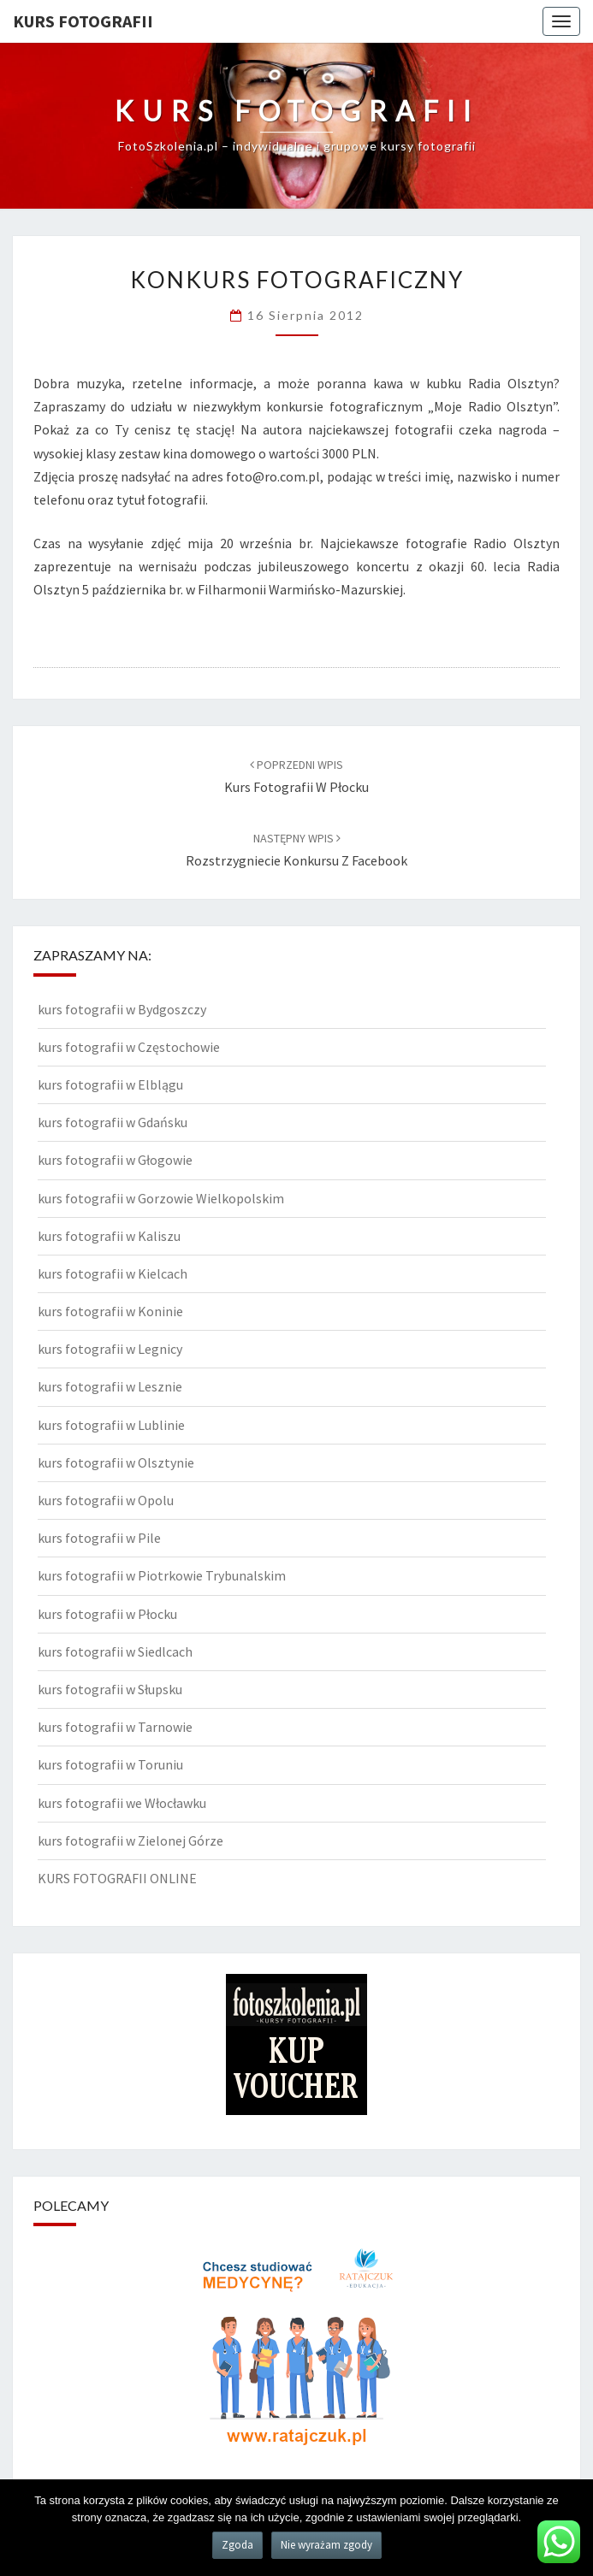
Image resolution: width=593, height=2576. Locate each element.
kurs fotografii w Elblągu (110, 1084)
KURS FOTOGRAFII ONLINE (117, 1878)
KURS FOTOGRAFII (83, 21)
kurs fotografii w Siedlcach (115, 1651)
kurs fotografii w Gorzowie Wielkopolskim (161, 1198)
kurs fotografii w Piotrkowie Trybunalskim (162, 1575)
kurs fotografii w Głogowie (115, 1159)
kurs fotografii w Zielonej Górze (130, 1840)
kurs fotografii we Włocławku (122, 1802)
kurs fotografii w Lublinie (111, 1424)
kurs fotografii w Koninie (110, 1311)
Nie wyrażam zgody (326, 2545)
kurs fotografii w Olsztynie (116, 1462)
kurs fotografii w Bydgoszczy (122, 1009)
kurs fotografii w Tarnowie (115, 1726)
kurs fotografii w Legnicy (110, 1348)
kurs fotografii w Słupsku (110, 1689)
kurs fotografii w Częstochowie (129, 1046)
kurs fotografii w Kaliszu (109, 1235)
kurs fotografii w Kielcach (112, 1273)
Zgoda (237, 2545)
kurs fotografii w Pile (99, 1537)
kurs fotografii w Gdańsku (112, 1122)
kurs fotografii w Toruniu (110, 1764)
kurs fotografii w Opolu (106, 1500)
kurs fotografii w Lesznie (110, 1386)
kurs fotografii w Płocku (107, 1613)
